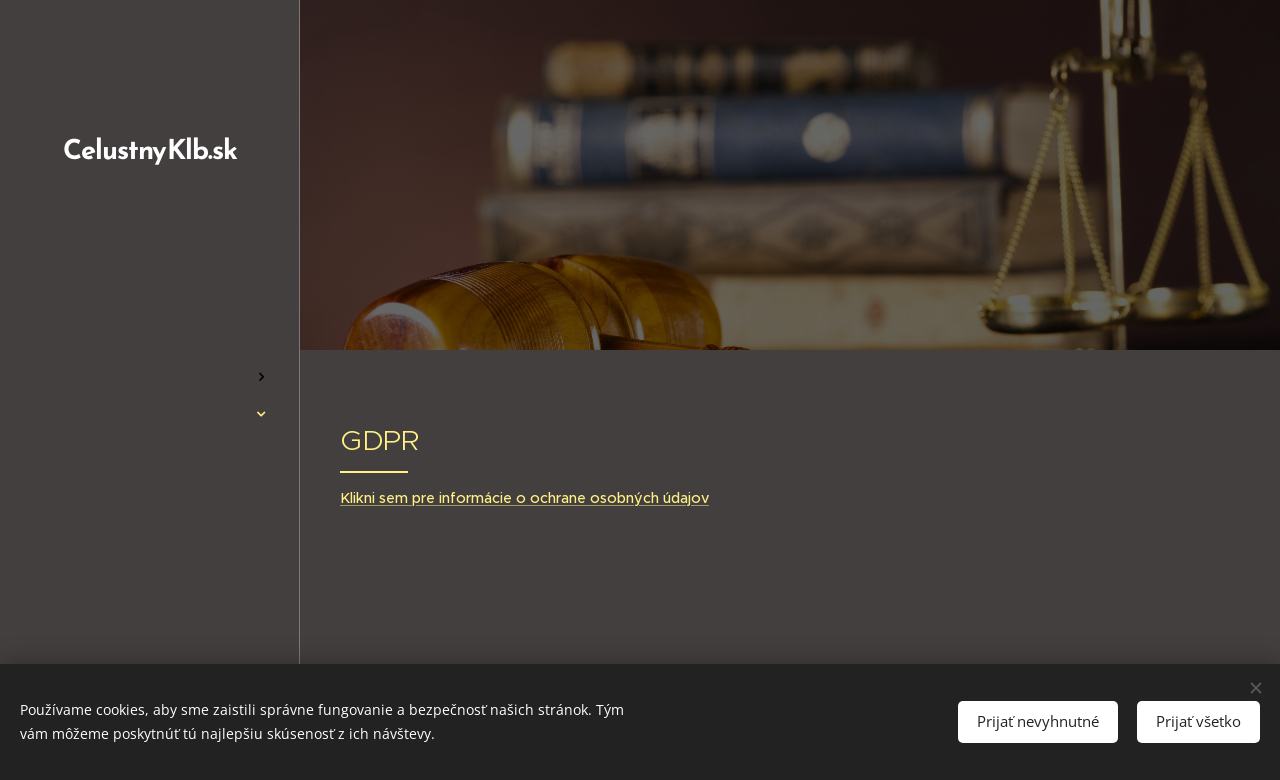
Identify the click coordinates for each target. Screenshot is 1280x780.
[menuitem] (150, 317)
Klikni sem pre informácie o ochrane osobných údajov (524, 498)
